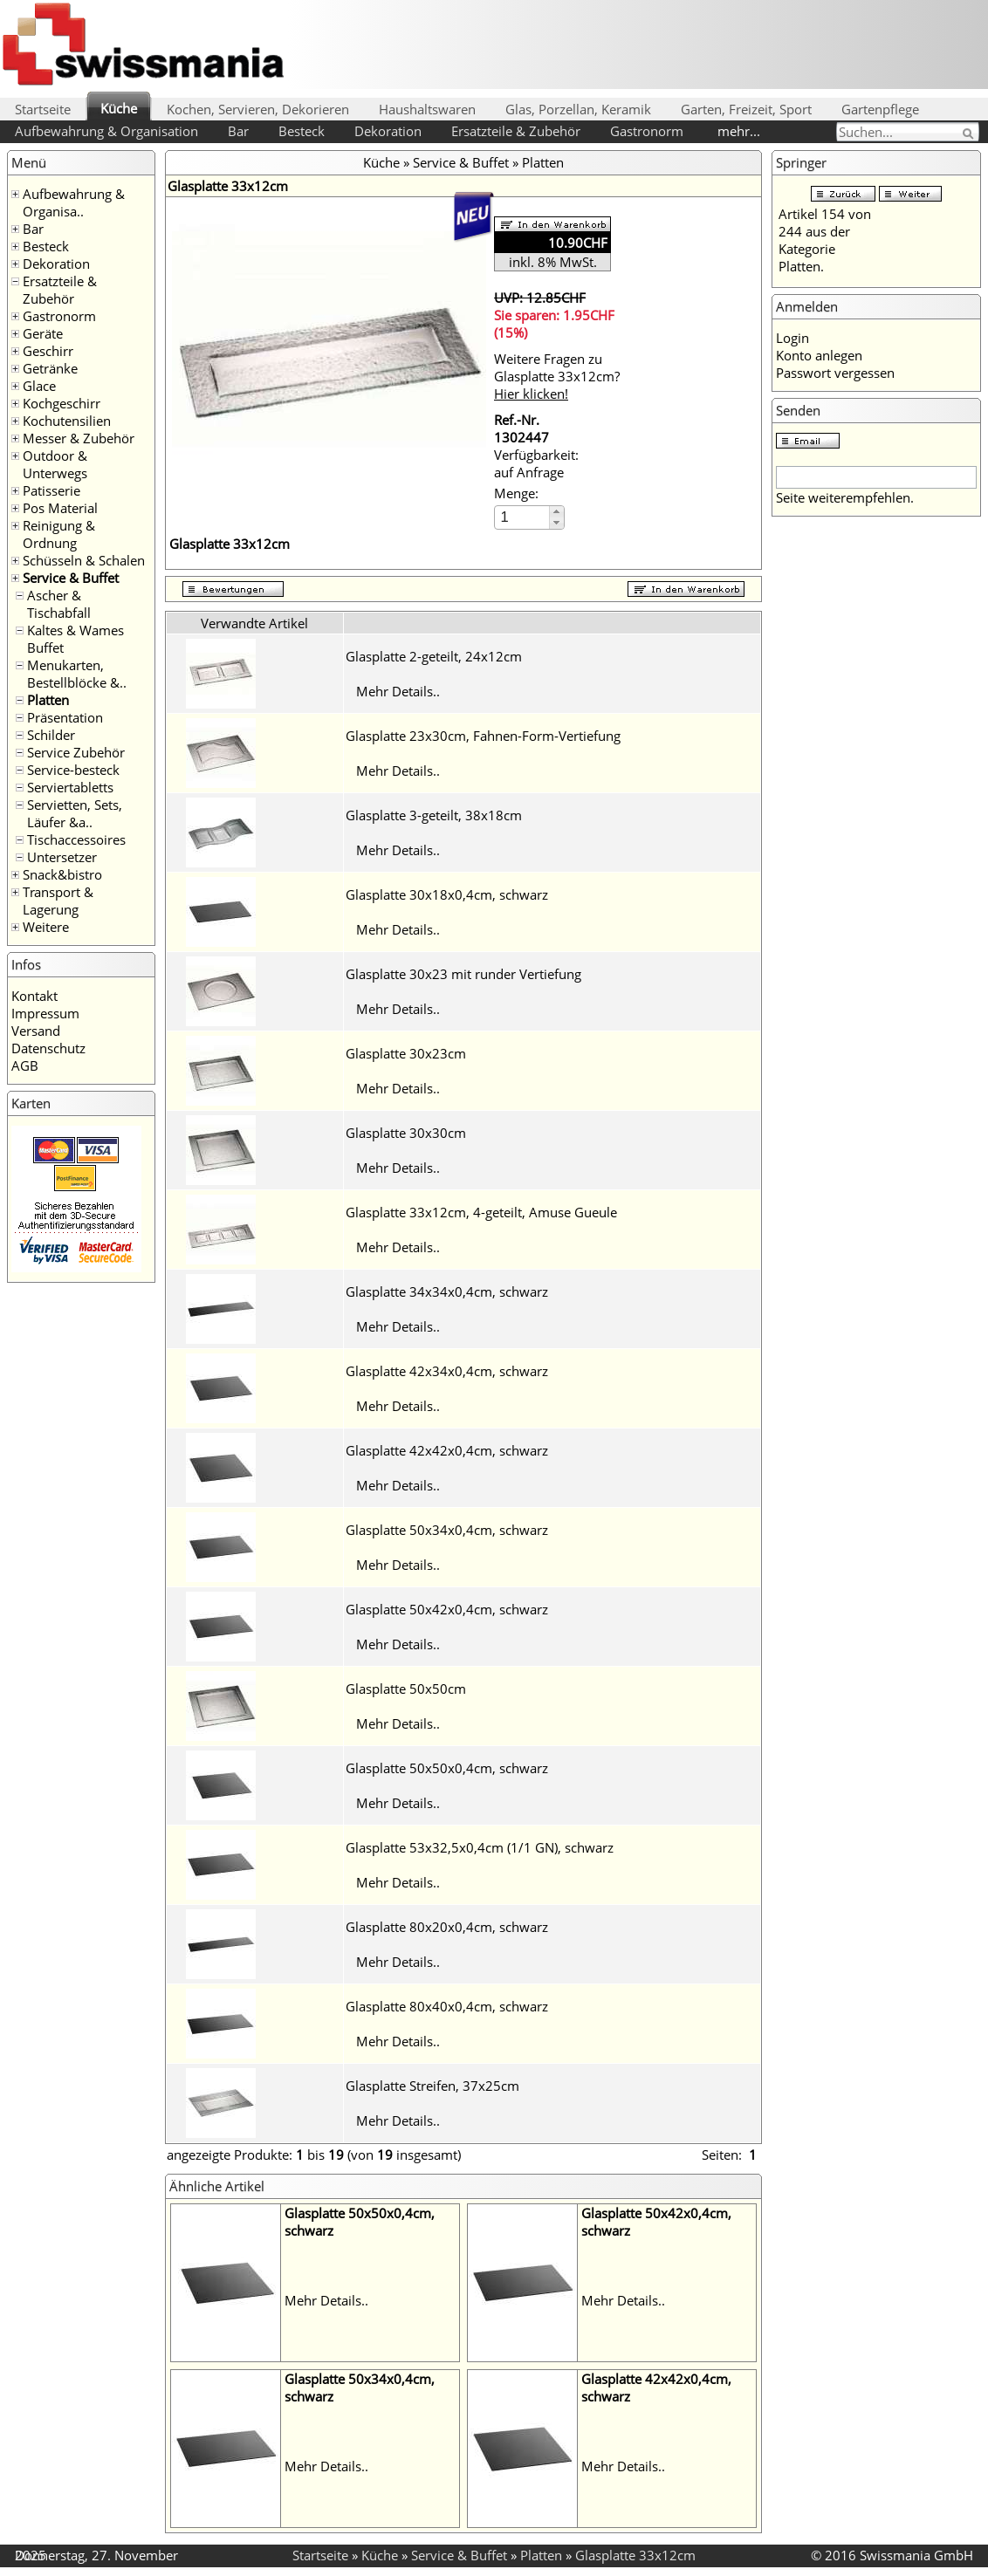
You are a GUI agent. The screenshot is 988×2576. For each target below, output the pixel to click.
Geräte (43, 333)
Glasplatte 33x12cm (635, 2555)
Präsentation (65, 717)
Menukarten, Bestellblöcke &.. (77, 673)
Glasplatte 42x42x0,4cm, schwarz (447, 1450)
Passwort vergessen (835, 372)
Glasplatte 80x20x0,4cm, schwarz (447, 1926)
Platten (48, 700)
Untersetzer (62, 857)
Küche (118, 108)
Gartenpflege (880, 109)
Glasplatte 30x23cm (406, 1053)
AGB (24, 1065)
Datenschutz (48, 1048)
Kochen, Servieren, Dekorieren (258, 109)
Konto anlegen (819, 355)
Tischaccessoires (76, 839)
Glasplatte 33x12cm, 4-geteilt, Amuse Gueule (481, 1212)
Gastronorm (646, 131)
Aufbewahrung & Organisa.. (74, 202)
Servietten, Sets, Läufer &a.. (74, 813)
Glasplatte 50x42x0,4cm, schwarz (447, 1609)
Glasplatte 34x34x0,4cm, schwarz (447, 1291)
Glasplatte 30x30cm (406, 1132)
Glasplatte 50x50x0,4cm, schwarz (447, 1768)
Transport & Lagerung (58, 900)
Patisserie (51, 490)
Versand (35, 1030)
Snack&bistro (62, 874)
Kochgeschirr (61, 403)
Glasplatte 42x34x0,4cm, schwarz (447, 1371)
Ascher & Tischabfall (59, 603)
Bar (238, 131)
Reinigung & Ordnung (59, 534)
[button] (556, 511)
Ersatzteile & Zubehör (515, 131)
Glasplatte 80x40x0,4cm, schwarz (447, 2006)
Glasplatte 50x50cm (406, 1688)
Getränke (50, 368)
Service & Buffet (71, 577)
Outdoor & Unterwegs (55, 464)
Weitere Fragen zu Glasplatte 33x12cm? (557, 376)
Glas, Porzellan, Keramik (578, 109)
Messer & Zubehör (78, 438)
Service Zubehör (76, 752)
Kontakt (34, 995)
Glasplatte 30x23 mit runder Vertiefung (463, 974)
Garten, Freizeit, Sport (746, 109)
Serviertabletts (70, 787)
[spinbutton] (523, 517)
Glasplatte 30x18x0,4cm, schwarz (447, 894)
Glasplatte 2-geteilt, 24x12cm (434, 656)
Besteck (301, 131)
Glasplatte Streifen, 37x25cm (432, 2085)
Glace (39, 385)
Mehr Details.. (398, 691)
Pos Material (60, 508)
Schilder (51, 734)
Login (792, 337)
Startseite (43, 109)
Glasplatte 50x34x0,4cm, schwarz (447, 1529)
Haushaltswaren (427, 109)
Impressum (45, 1013)
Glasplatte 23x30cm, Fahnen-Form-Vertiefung (483, 735)
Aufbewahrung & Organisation (106, 131)
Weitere (46, 926)
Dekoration (388, 131)
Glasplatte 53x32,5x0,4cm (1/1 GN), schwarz (480, 1847)
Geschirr (48, 351)
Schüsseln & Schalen (84, 560)
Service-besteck (73, 769)
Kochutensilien (67, 420)
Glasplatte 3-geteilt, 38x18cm (434, 815)
